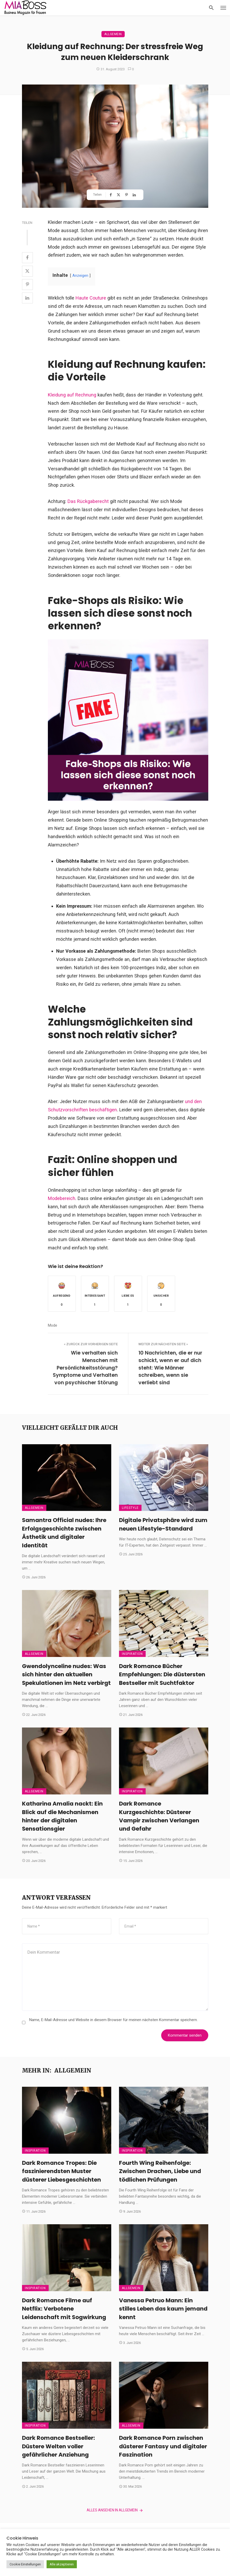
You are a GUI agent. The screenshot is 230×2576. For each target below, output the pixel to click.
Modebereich (61, 1198)
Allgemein (113, 34)
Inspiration (132, 1654)
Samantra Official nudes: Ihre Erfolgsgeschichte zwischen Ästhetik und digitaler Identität (64, 1532)
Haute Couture (91, 298)
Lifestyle (130, 1508)
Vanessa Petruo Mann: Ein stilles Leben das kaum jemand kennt (163, 2308)
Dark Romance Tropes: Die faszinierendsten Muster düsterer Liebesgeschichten (61, 2171)
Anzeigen (80, 275)
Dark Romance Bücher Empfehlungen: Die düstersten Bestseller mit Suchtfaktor (162, 1674)
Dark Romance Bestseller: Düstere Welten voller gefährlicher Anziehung (58, 2446)
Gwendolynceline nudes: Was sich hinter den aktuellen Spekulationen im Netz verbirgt (66, 1674)
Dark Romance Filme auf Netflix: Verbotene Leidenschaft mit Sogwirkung (64, 2308)
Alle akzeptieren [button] (62, 2564)
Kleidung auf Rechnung (72, 395)
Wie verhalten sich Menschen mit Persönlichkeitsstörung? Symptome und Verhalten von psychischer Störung (85, 1367)
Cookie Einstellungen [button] (25, 2564)
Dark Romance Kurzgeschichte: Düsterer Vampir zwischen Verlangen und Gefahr (159, 1816)
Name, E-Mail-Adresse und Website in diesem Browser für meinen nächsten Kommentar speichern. (113, 2019)
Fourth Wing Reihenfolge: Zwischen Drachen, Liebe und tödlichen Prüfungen (160, 2171)
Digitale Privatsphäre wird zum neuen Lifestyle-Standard (163, 1524)
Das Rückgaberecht (88, 501)
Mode (52, 1325)
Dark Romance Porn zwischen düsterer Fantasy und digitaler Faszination (163, 2446)
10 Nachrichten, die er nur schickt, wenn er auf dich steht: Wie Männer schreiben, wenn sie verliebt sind (170, 1367)
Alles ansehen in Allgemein (115, 2510)
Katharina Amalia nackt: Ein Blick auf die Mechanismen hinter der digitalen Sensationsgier (62, 1816)
